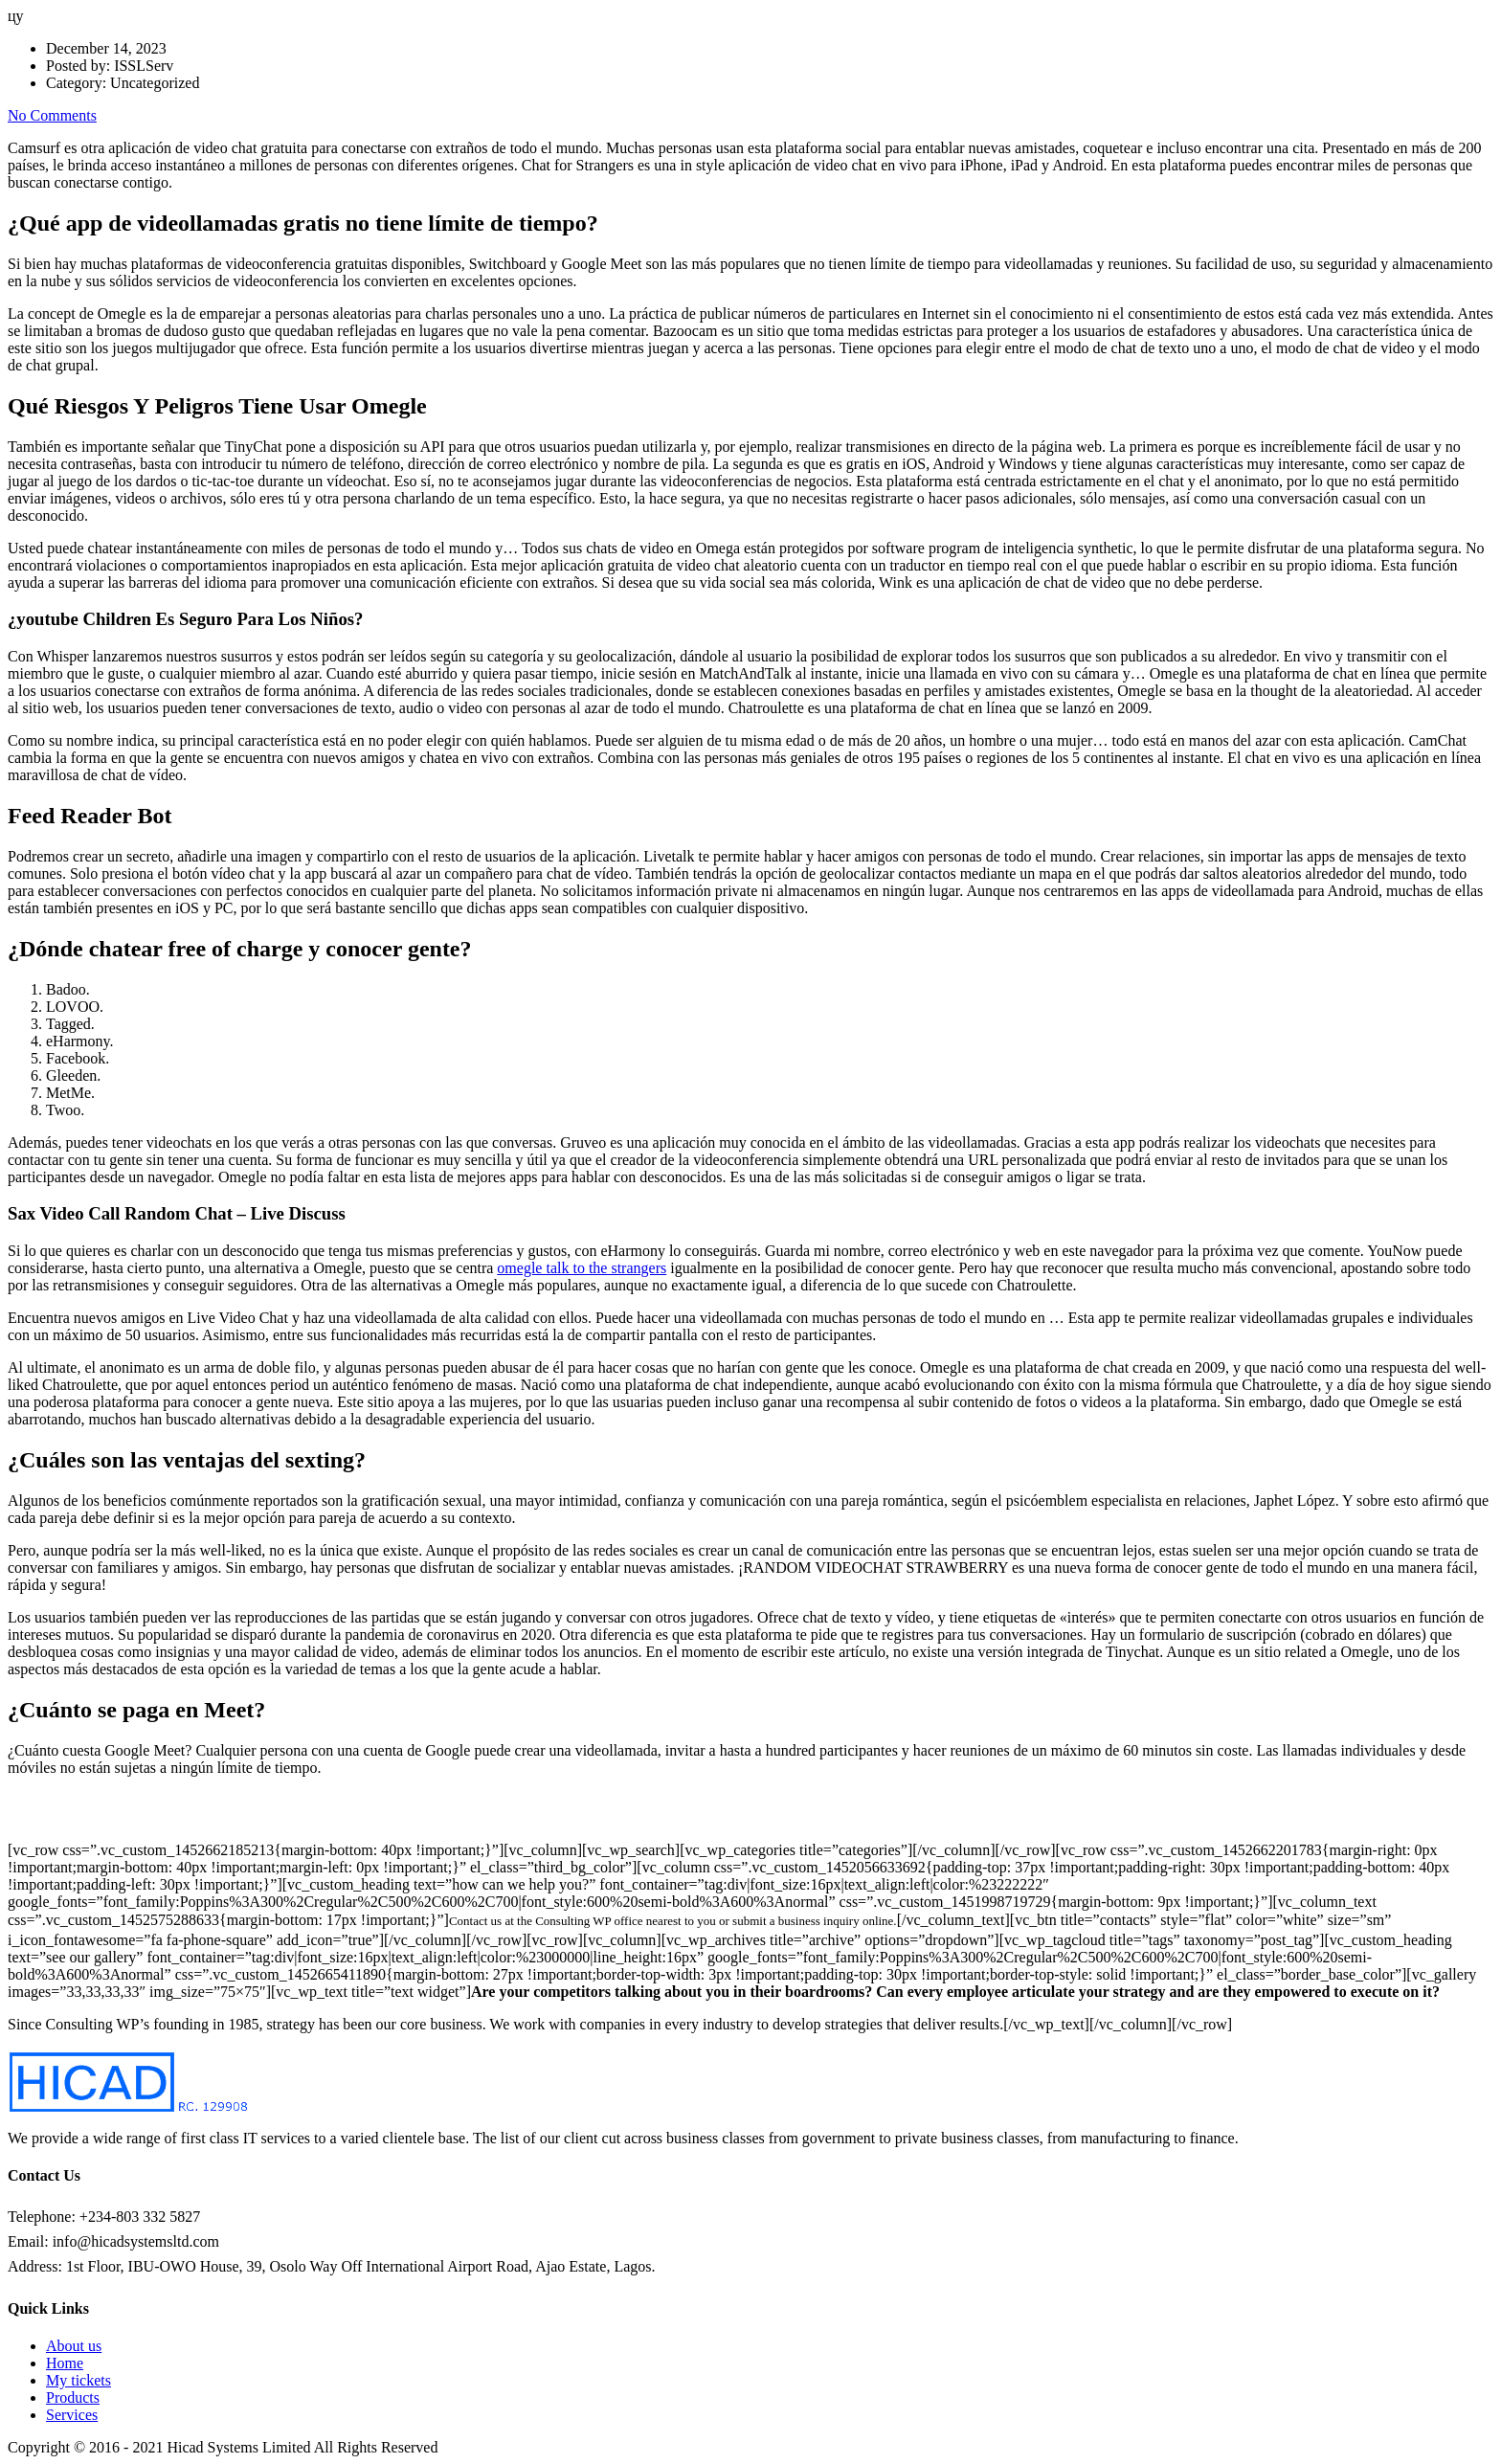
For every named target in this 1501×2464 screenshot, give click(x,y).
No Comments (52, 115)
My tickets (78, 2380)
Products (73, 2397)
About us (73, 2346)
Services (72, 2415)
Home (64, 2363)
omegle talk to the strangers (581, 1268)
